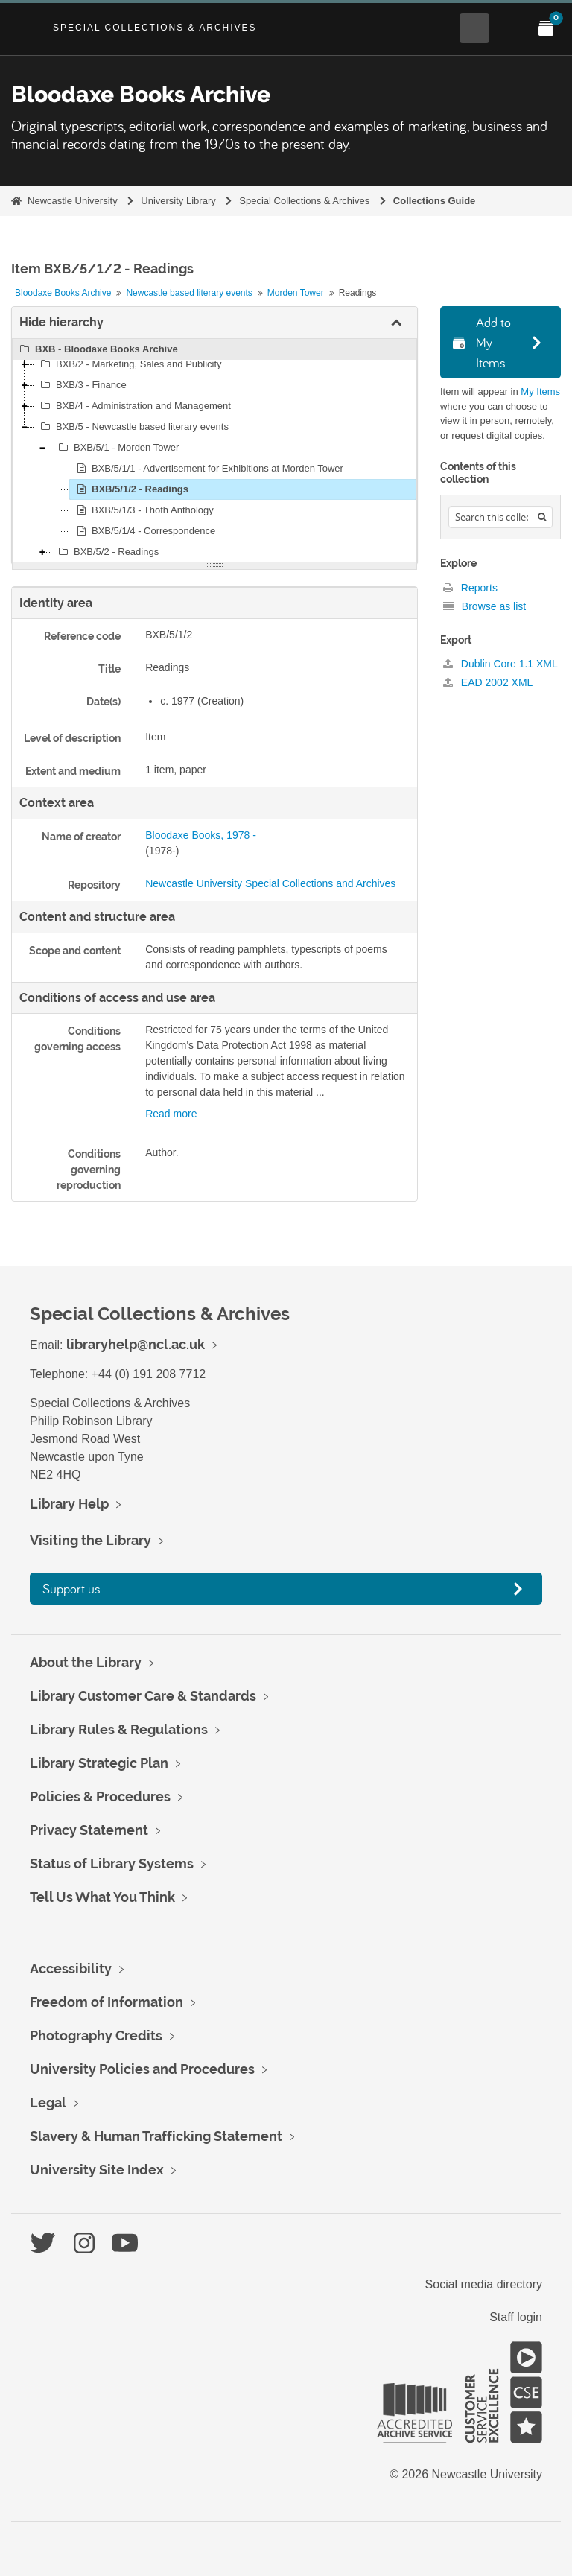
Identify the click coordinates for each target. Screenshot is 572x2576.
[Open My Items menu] (546, 28)
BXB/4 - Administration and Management (133, 406)
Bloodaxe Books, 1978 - (200, 835)
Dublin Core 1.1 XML (500, 664)
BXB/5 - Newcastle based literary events (132, 427)
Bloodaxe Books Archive (63, 293)
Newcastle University (73, 200)
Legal (48, 2102)
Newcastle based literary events (189, 293)
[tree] (214, 450)
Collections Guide (434, 200)
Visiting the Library (90, 1540)
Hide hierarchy (61, 322)
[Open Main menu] (510, 28)
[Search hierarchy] (500, 517)
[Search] (541, 517)
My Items (540, 391)
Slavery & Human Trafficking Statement (156, 2136)
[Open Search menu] (474, 28)
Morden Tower (295, 293)
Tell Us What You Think (102, 1897)
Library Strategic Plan (99, 1763)
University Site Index (97, 2169)
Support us (71, 1588)
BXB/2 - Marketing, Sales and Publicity (129, 364)
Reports (470, 588)
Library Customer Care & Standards (143, 1696)
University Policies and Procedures (142, 2069)
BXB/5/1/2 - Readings (130, 489)
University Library (178, 200)
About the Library (86, 1662)
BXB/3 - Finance (81, 385)
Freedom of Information (106, 2002)
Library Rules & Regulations (119, 1729)
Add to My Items (482, 342)
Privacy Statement (89, 1830)
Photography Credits (96, 2035)
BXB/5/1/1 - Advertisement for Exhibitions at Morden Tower (207, 469)
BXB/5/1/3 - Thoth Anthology (143, 510)
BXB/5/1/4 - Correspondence (143, 531)
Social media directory (483, 2284)
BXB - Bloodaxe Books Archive (97, 349)
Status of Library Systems (112, 1863)
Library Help (69, 1503)
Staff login (515, 2317)
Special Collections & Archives (155, 27)
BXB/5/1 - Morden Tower (116, 448)
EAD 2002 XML (488, 682)
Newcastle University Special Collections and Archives (270, 883)
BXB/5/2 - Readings (106, 552)
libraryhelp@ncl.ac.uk (135, 1344)
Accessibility (71, 1968)
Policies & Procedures (100, 1796)
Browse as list (484, 606)
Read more (171, 1114)
